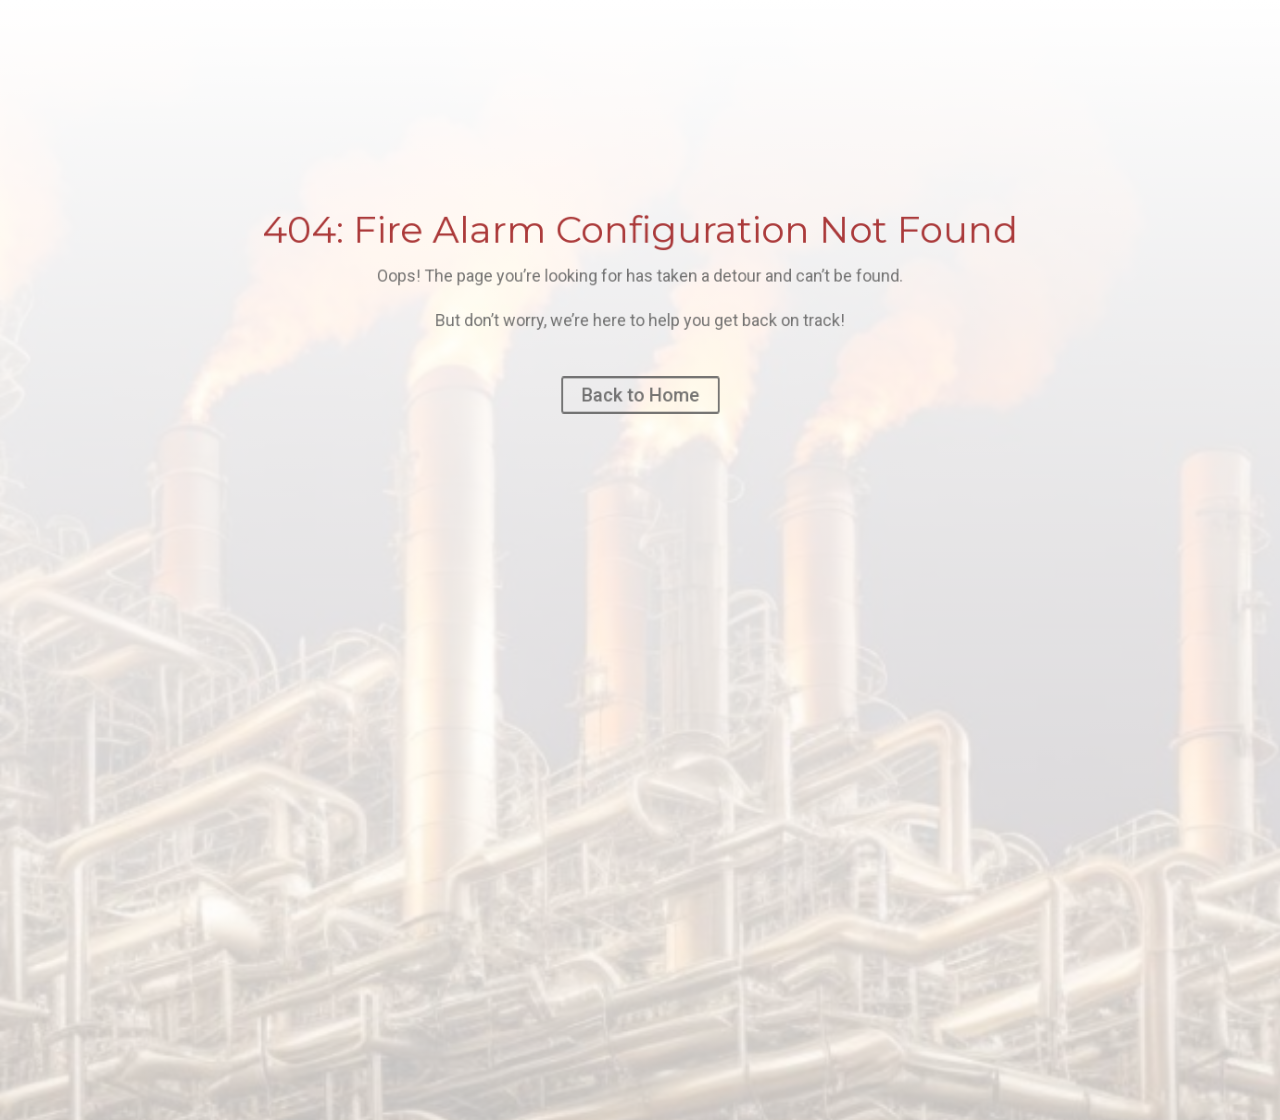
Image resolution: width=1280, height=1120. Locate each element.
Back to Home (640, 394)
